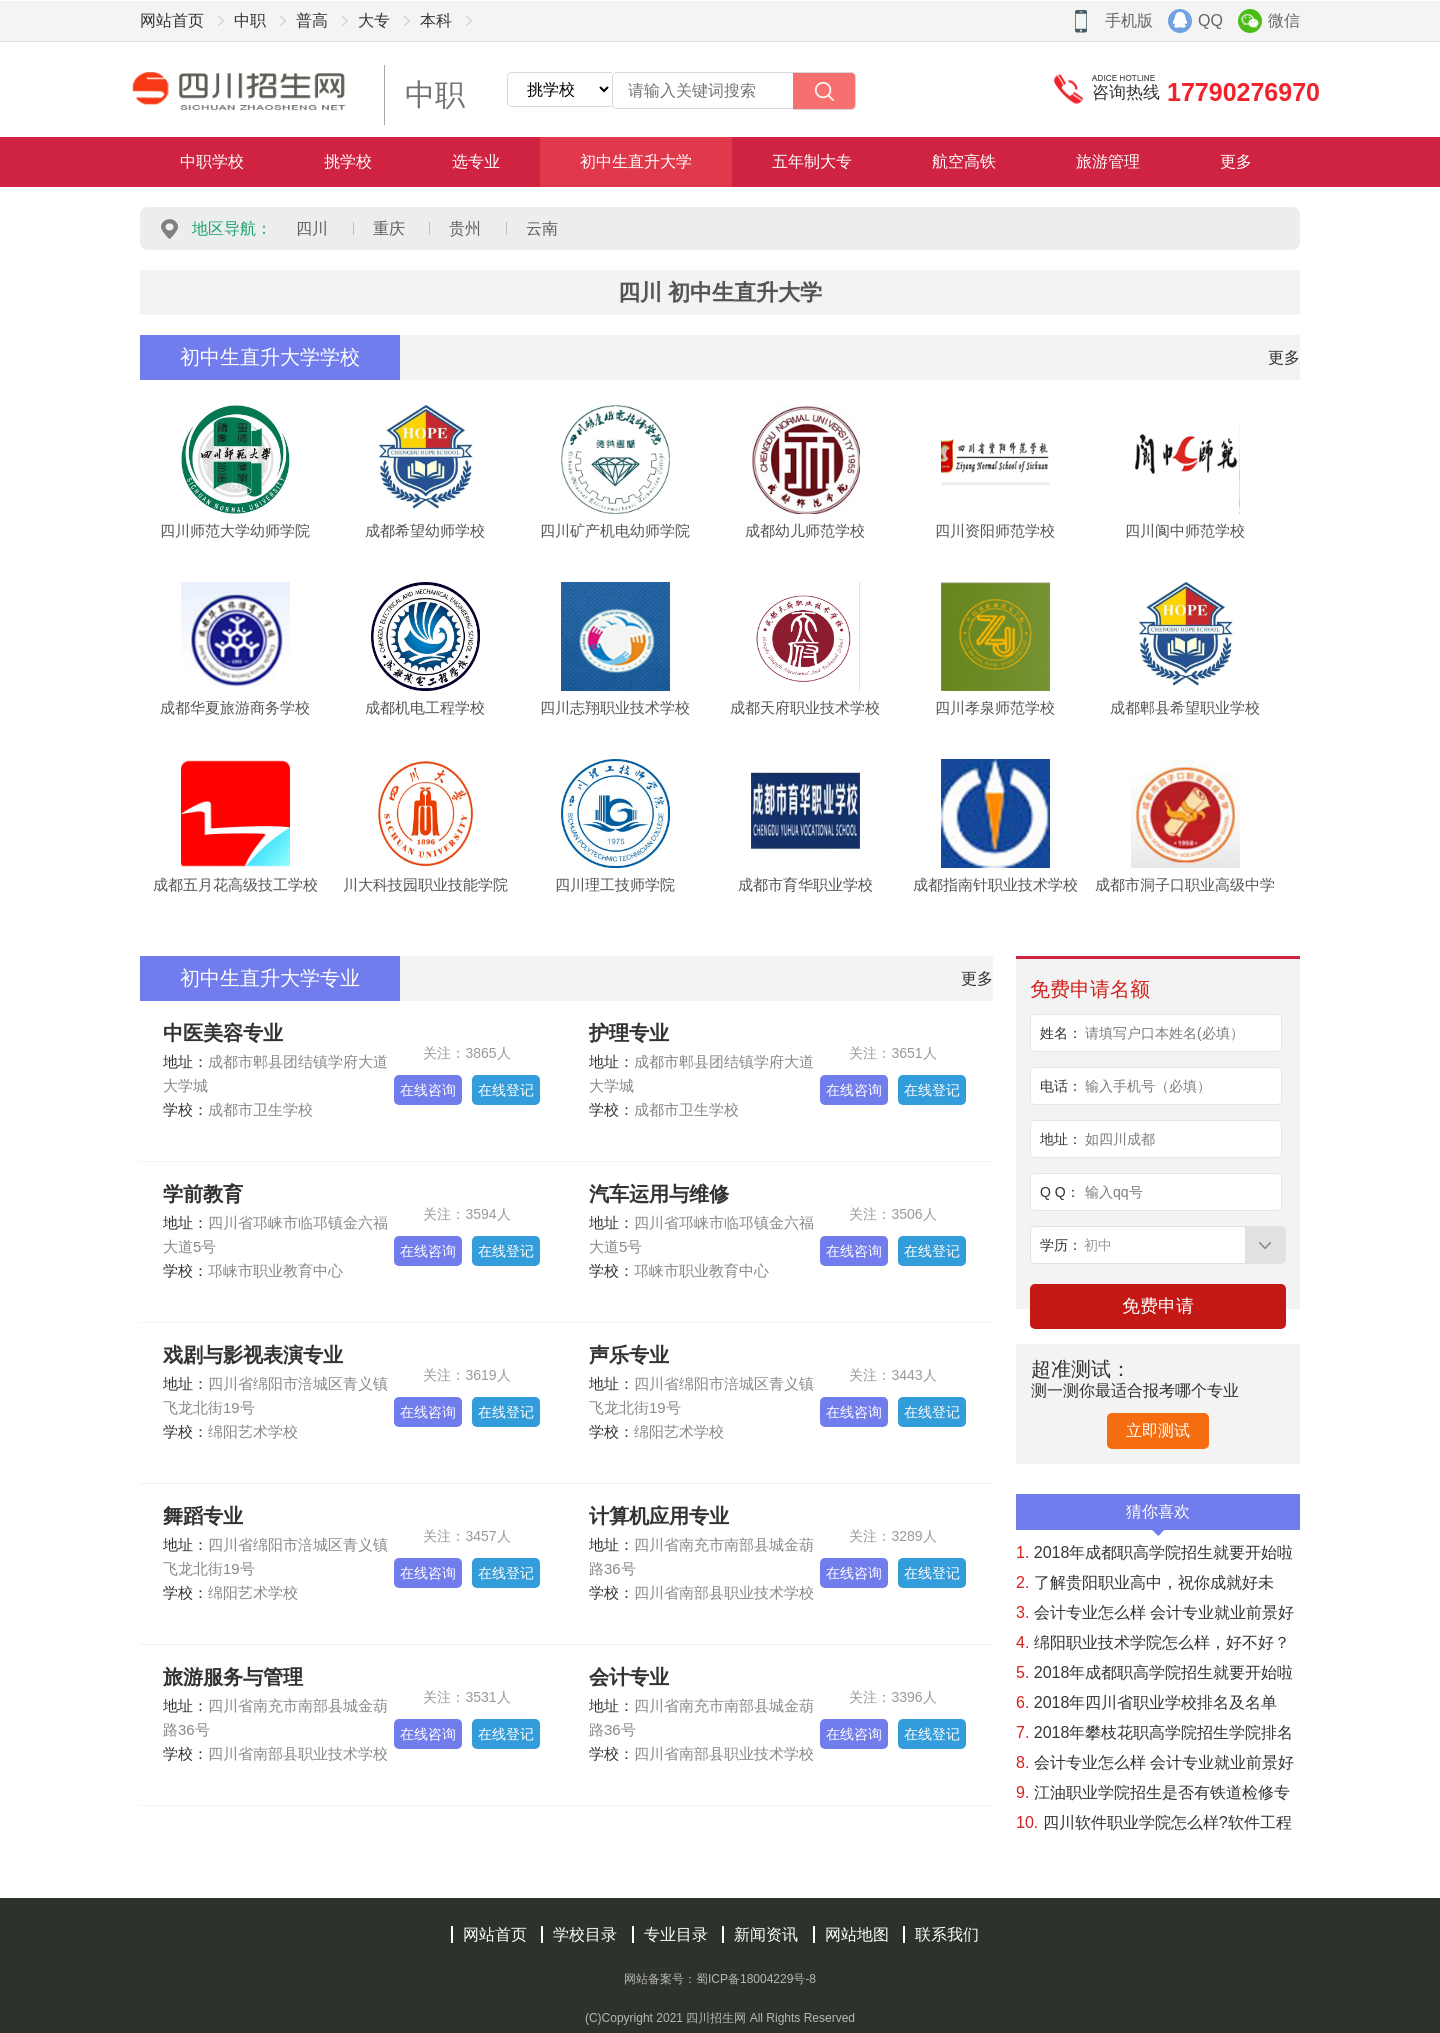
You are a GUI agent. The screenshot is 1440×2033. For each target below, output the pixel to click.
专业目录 (676, 1934)
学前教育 (203, 1194)
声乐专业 (629, 1355)
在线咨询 (428, 1090)
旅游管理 (1108, 161)
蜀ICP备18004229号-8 (756, 1979)
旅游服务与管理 (233, 1677)
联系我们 (947, 1934)
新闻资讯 (766, 1934)
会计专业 (629, 1677)
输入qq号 (1114, 1192)
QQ (1210, 20)
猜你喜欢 (1158, 1516)
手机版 (1129, 20)
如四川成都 (1120, 1139)
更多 (1236, 161)
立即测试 (1158, 1430)
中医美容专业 (223, 1033)
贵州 (465, 228)
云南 (542, 228)
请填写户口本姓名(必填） (1164, 1033)
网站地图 (857, 1934)
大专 (374, 20)
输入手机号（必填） (1148, 1086)
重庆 (389, 228)
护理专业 (629, 1033)
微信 (1284, 20)
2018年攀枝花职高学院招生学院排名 (1154, 1732)
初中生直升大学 (636, 161)
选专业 (476, 161)
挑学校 (348, 161)
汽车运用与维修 (659, 1194)
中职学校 (212, 161)
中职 (250, 20)
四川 (312, 228)
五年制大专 (812, 161)
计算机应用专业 (659, 1516)
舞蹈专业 (203, 1516)
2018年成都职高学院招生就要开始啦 (1154, 1552)
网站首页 (172, 20)
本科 (436, 20)
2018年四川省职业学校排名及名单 (1146, 1702)
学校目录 (585, 1934)
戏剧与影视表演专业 (253, 1355)
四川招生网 (716, 2018)
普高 (312, 20)
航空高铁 (964, 161)
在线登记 (506, 1090)
